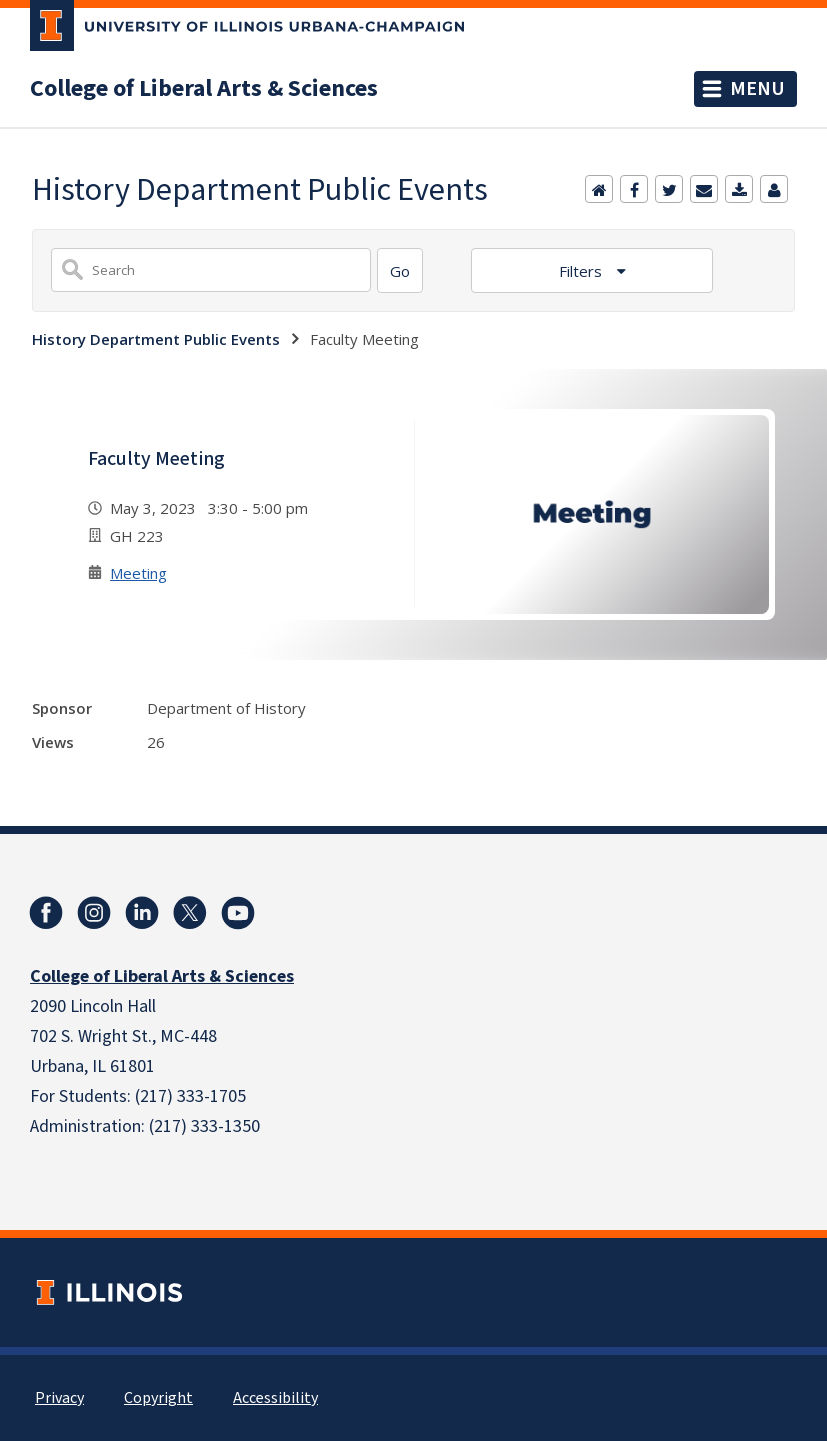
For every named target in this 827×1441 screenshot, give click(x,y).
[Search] (400, 270)
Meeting (138, 573)
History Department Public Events (156, 339)
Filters (582, 271)
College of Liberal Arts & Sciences (204, 89)
